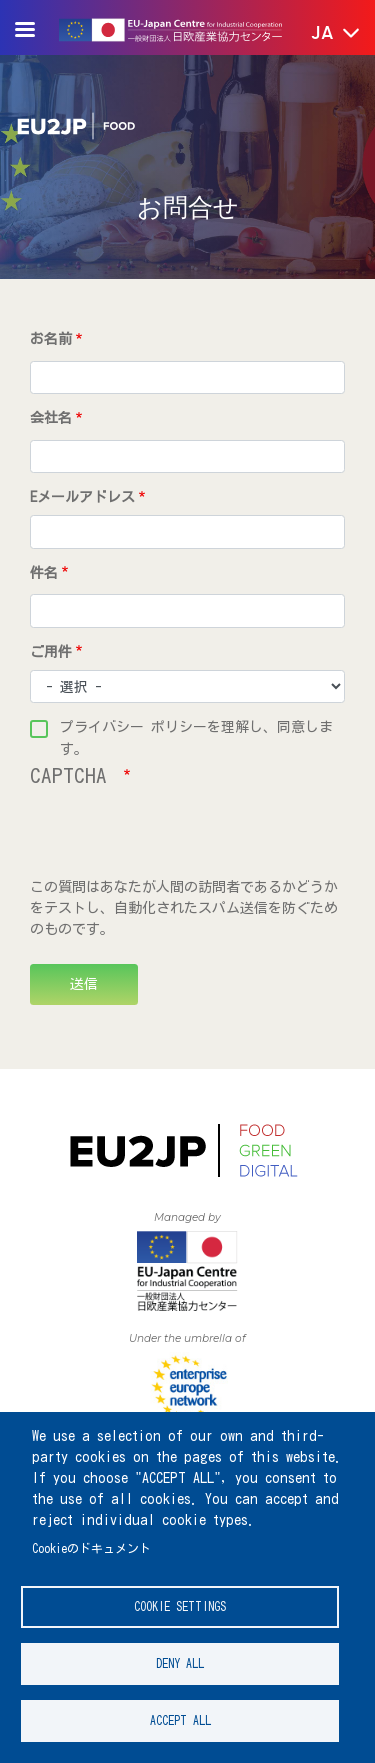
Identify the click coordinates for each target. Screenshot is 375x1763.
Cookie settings (180, 1606)
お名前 (51, 339)
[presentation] (182, 838)
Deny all (180, 1663)
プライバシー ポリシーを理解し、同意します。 (196, 729)
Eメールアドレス (82, 497)
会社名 (51, 418)
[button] (321, 34)
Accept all (180, 1720)
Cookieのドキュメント (91, 1548)
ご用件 (51, 652)
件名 (44, 573)
